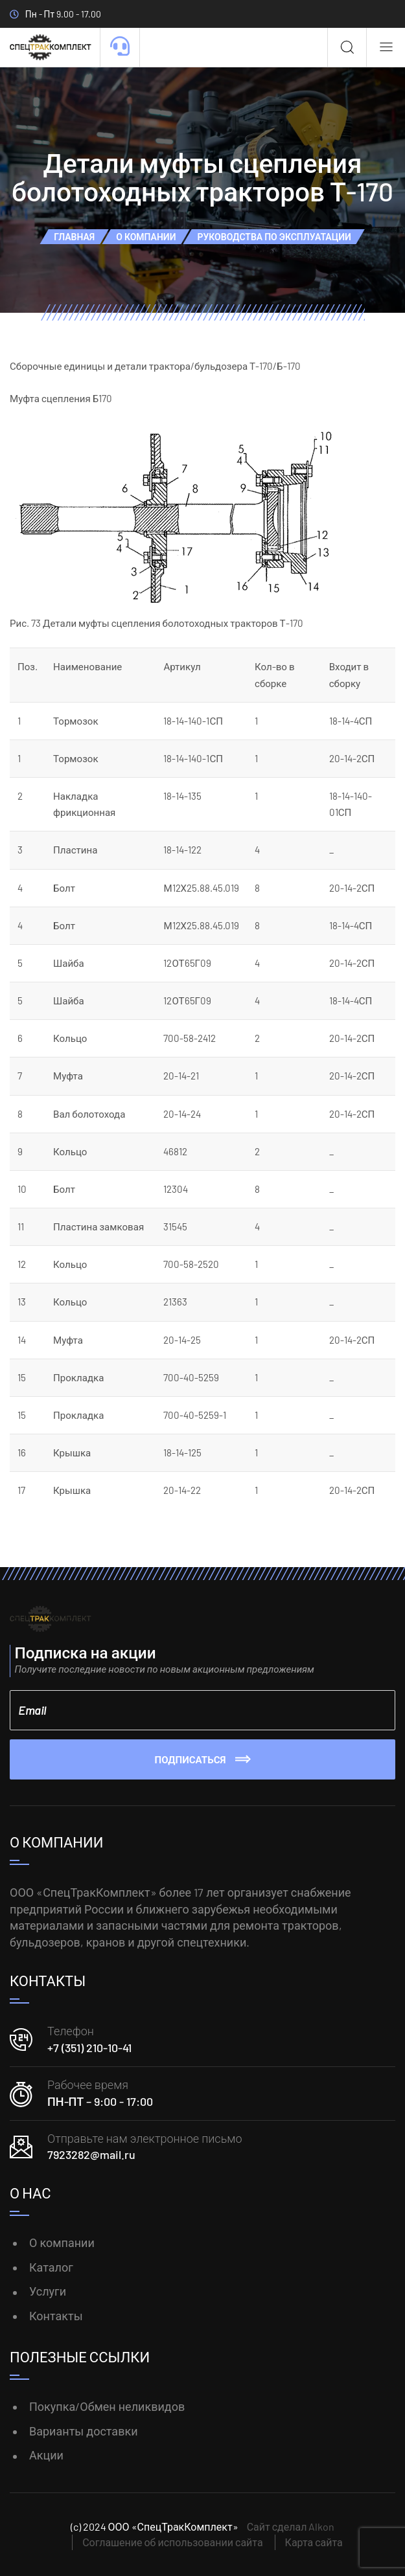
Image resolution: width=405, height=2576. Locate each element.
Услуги (47, 2291)
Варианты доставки (83, 2431)
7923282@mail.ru (91, 2154)
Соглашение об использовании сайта (172, 2542)
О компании (62, 2242)
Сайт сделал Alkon (291, 2526)
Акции (46, 2455)
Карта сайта (314, 2542)
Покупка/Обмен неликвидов (107, 2406)
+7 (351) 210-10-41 (89, 2047)
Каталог (51, 2267)
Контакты (56, 2316)
